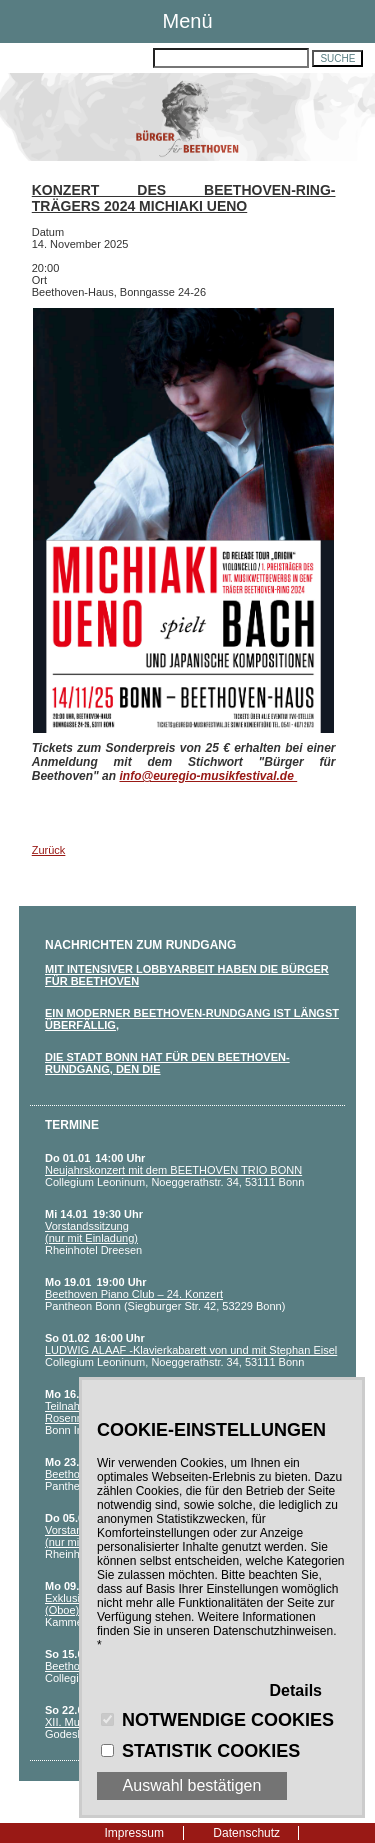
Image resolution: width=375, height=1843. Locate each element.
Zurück (49, 850)
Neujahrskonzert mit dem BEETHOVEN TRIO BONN (173, 1170)
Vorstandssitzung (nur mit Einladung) (91, 1232)
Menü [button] (187, 21)
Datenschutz (246, 1833)
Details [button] (296, 1690)
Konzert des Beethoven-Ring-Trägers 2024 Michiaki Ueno (184, 198)
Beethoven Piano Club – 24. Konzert (134, 1294)
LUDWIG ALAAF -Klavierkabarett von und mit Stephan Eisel (191, 1350)
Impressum (134, 1833)
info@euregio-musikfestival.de (208, 776)
